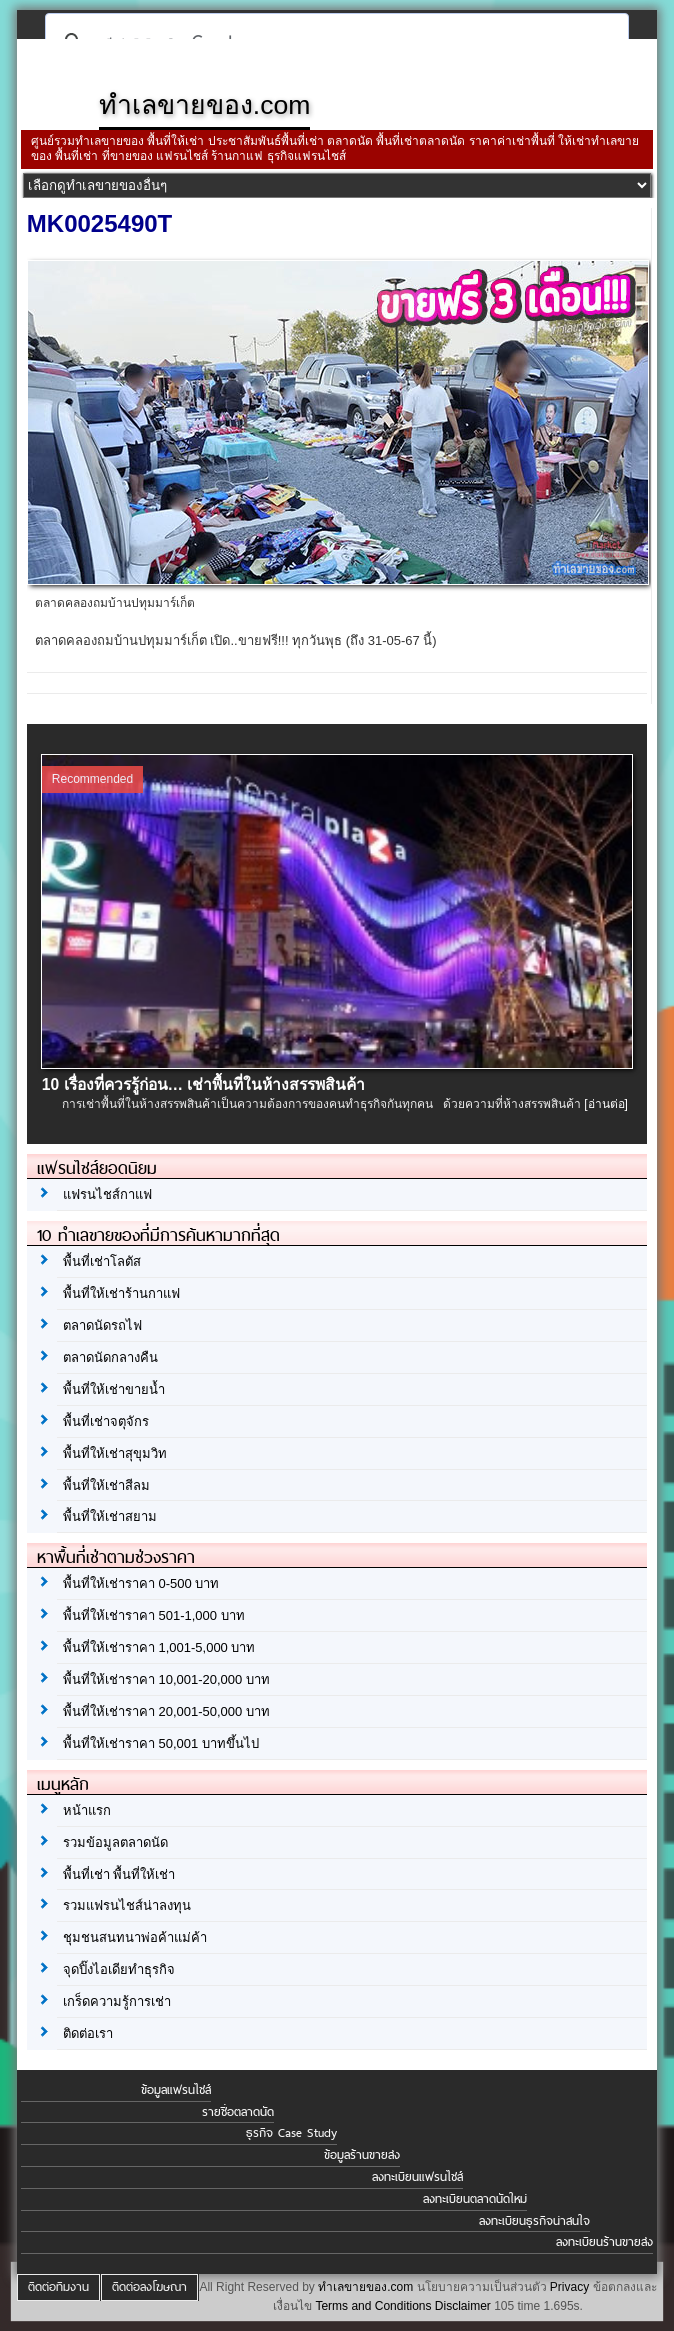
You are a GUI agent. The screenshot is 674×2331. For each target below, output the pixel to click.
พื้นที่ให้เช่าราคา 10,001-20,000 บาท (166, 1679)
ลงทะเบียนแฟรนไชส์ (417, 2177)
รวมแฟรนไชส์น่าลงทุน (127, 1905)
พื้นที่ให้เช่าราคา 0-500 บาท (141, 1583)
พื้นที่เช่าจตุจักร (106, 1421)
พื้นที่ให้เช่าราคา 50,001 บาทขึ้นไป (161, 1743)
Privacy (569, 2287)
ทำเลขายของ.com (365, 2287)
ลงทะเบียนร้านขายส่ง (604, 2242)
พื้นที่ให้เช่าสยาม (110, 1516)
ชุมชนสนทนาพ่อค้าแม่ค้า (135, 1937)
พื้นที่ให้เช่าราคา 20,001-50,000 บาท (166, 1711)
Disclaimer (463, 2306)
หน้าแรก (87, 1810)
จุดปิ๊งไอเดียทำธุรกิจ (119, 1969)
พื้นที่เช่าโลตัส (102, 1261)
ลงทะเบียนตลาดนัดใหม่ (475, 2199)
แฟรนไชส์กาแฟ (107, 1194)
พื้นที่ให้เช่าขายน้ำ (114, 1389)
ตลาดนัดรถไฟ (102, 1325)
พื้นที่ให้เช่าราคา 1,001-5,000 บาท (159, 1647)
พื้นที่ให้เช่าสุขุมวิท (115, 1453)
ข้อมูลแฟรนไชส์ (176, 2090)
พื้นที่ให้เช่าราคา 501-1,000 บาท (154, 1615)
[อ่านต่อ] (606, 1104)
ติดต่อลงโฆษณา (149, 2287)
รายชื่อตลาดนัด (238, 2112)
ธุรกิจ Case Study (291, 2133)
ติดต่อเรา (88, 2033)
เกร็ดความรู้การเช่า (117, 2001)
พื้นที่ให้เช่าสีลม (106, 1485)
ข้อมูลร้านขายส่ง (362, 2155)
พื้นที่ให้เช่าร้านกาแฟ (121, 1293)
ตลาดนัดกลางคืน (110, 1357)
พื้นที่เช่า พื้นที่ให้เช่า (119, 1874)
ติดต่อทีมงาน (58, 2287)
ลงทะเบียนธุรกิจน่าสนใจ (534, 2221)
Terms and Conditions (373, 2306)
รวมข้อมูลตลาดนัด (115, 1842)
